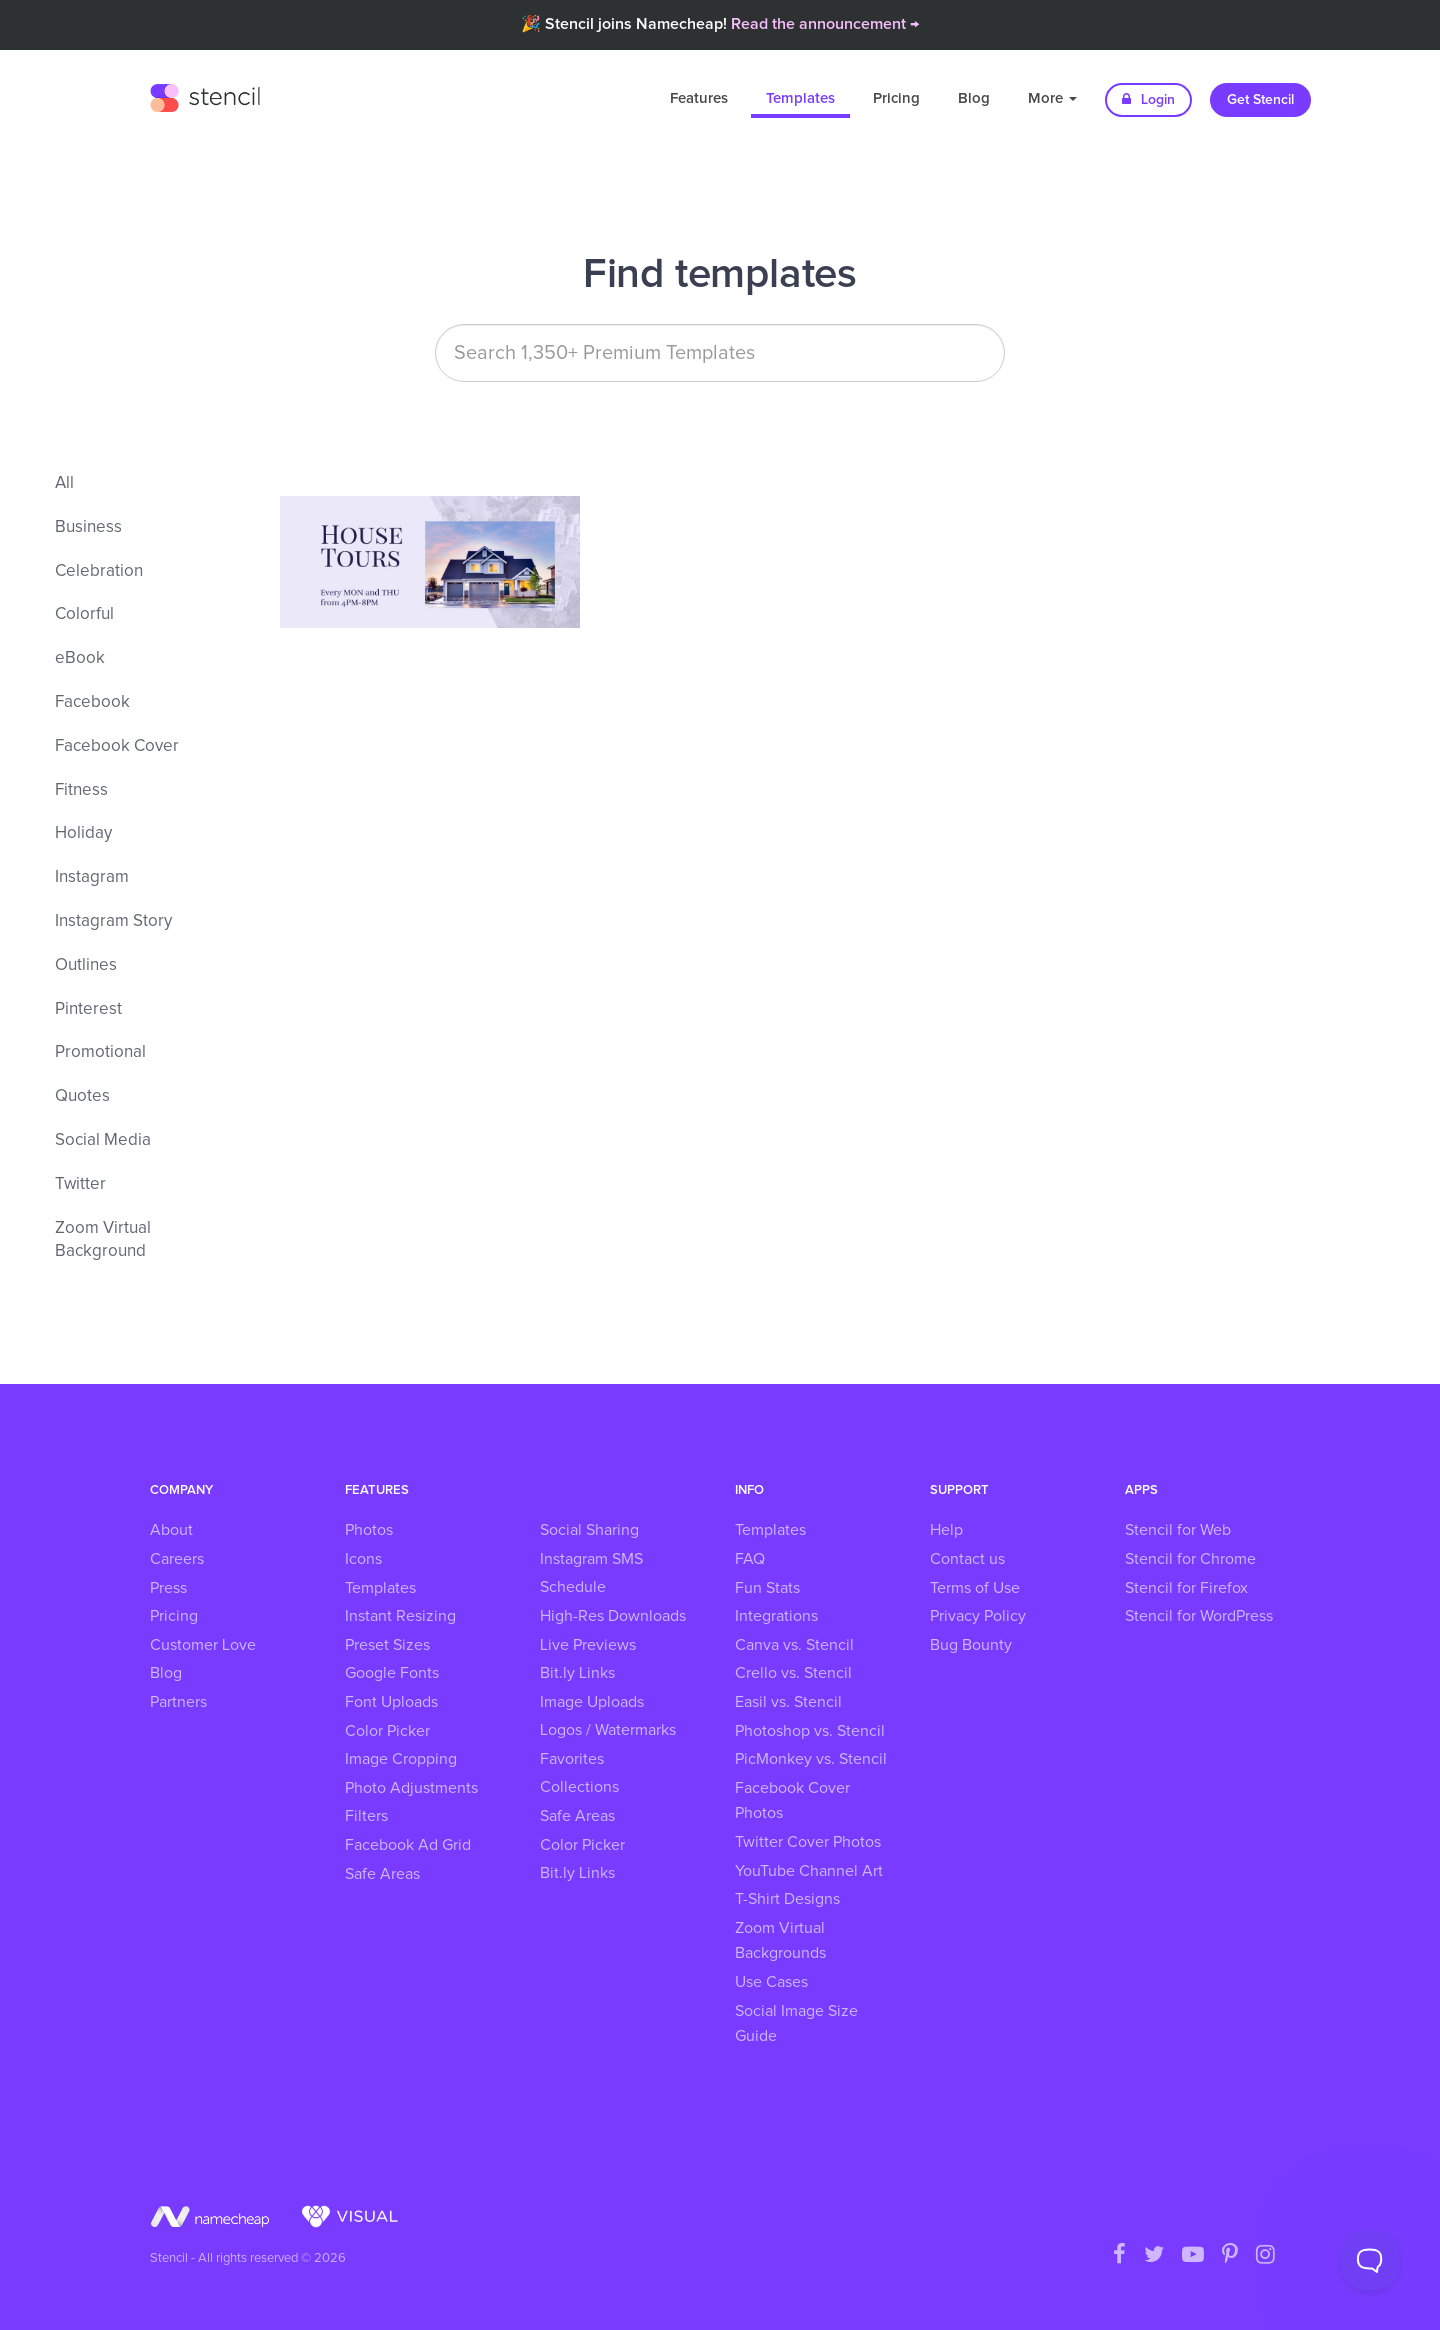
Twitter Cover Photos (808, 1842)
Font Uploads (391, 1702)
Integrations (776, 1616)
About (171, 1530)
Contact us (967, 1559)
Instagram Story (113, 921)
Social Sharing (589, 1530)
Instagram (92, 877)
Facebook (92, 702)
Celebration (99, 571)
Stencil (205, 95)
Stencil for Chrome (1190, 1559)
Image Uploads (592, 1702)
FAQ (750, 1559)
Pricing (896, 98)
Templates (800, 98)
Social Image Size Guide (796, 2024)
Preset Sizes (387, 1645)
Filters (366, 1816)
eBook (80, 658)
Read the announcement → (825, 24)
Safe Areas (382, 1874)
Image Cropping (401, 1759)
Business (88, 527)
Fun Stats (767, 1588)
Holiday (83, 833)
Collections (579, 1787)
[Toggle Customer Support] (1370, 2260)
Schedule (573, 1587)
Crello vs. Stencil (793, 1673)
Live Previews (588, 1645)
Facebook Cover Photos (792, 1801)
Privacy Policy (978, 1616)
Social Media (103, 1140)
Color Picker (387, 1731)
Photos (369, 1530)
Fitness (81, 790)
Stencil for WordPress (1199, 1616)
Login (1148, 99)
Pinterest (88, 1009)
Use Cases (771, 1982)
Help (946, 1530)
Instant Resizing (400, 1616)
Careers (177, 1559)
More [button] (1052, 98)
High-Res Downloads (613, 1616)
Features (699, 98)
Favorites (572, 1759)
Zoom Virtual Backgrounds (780, 1941)
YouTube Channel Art (809, 1871)
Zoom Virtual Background (103, 1240)
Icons (363, 1559)
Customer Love (203, 1645)
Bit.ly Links (577, 1673)
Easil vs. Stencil (788, 1702)
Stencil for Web (1178, 1530)
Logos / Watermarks (608, 1730)
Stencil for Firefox (1186, 1588)
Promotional (100, 1052)
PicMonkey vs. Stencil (811, 1759)
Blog (974, 98)
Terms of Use (975, 1588)
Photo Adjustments (411, 1788)
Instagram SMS (591, 1559)
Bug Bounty (971, 1645)
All (64, 483)
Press (168, 1588)
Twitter (80, 1184)
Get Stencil (1260, 100)
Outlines (86, 965)
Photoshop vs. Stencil (810, 1731)
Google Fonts (392, 1673)
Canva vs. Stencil (794, 1645)
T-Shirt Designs (787, 1899)
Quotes (82, 1096)
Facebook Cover (117, 746)
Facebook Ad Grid (408, 1845)
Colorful (84, 614)
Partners (178, 1702)
